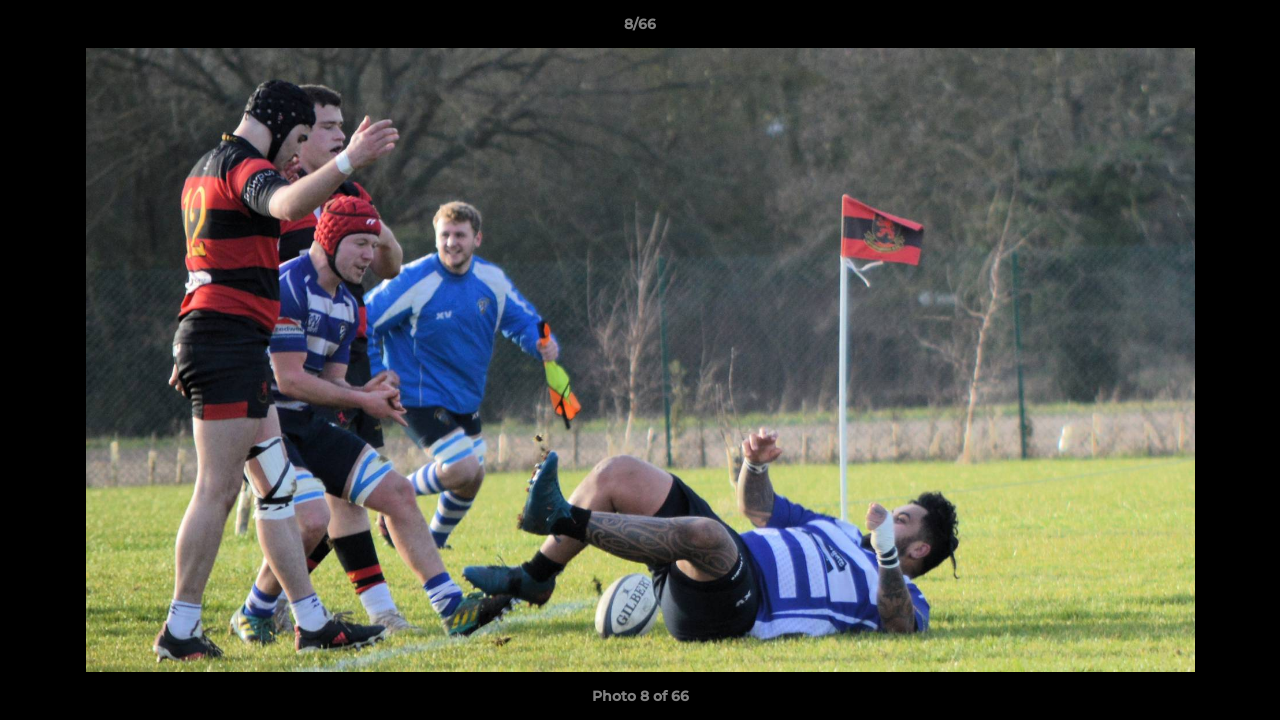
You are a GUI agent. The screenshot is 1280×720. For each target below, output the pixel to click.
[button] (1244, 29)
